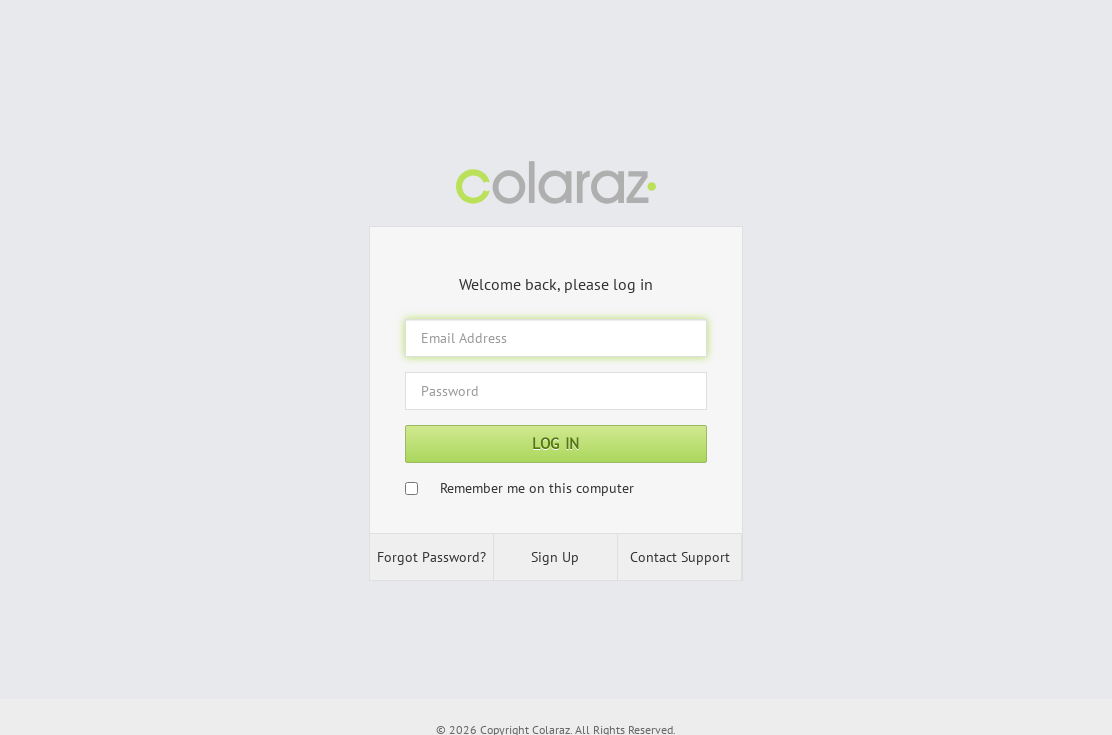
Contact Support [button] (680, 557)
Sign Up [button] (555, 557)
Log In (556, 443)
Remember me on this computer (537, 488)
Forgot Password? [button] (431, 557)
